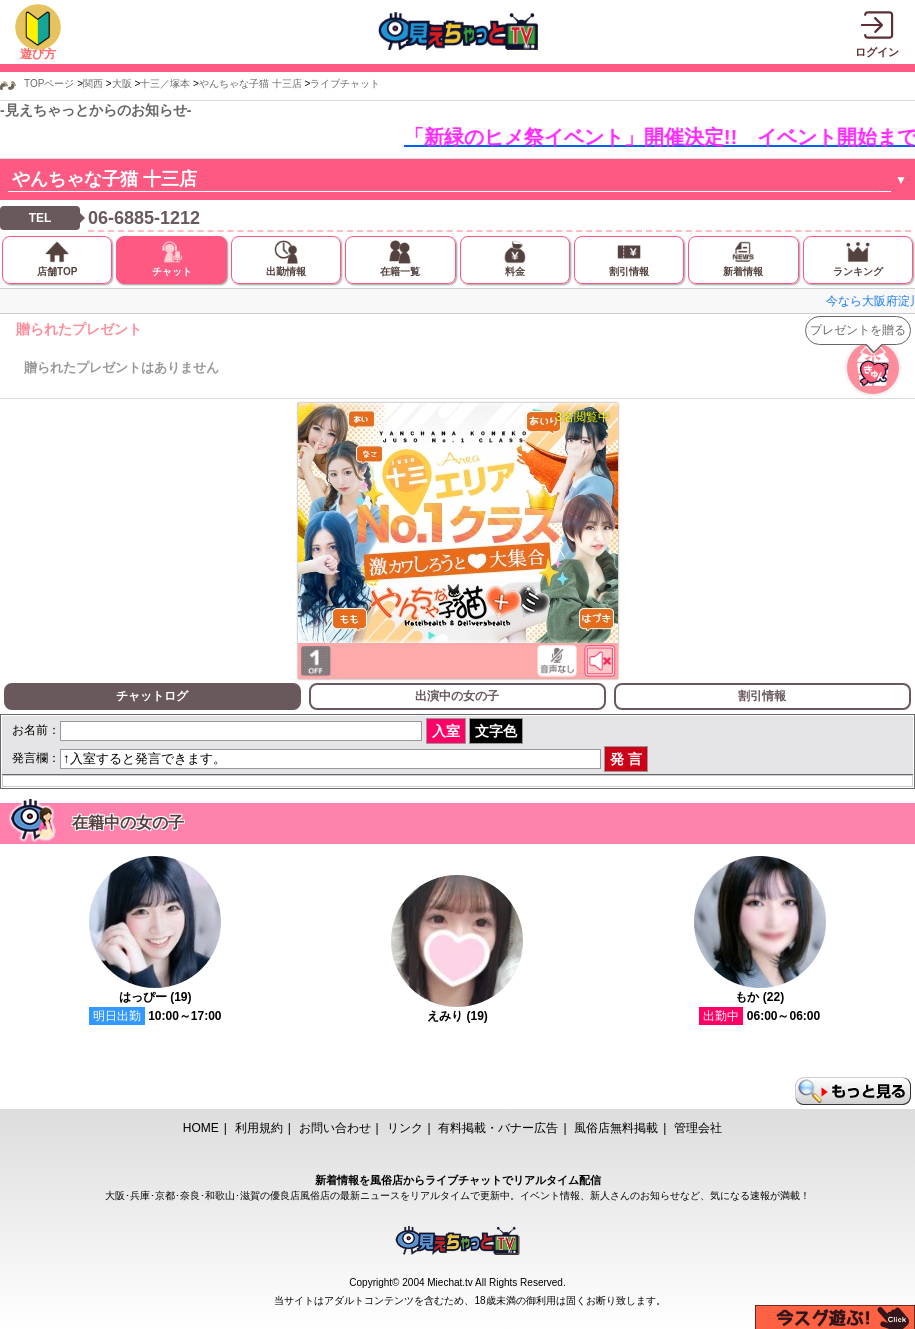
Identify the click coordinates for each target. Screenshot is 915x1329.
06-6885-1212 (144, 218)
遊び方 (38, 54)
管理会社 (698, 1128)
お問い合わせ (335, 1128)
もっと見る (853, 1091)
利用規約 (259, 1128)
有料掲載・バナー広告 (498, 1128)
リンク (405, 1128)
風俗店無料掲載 (616, 1128)
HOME (201, 1128)
